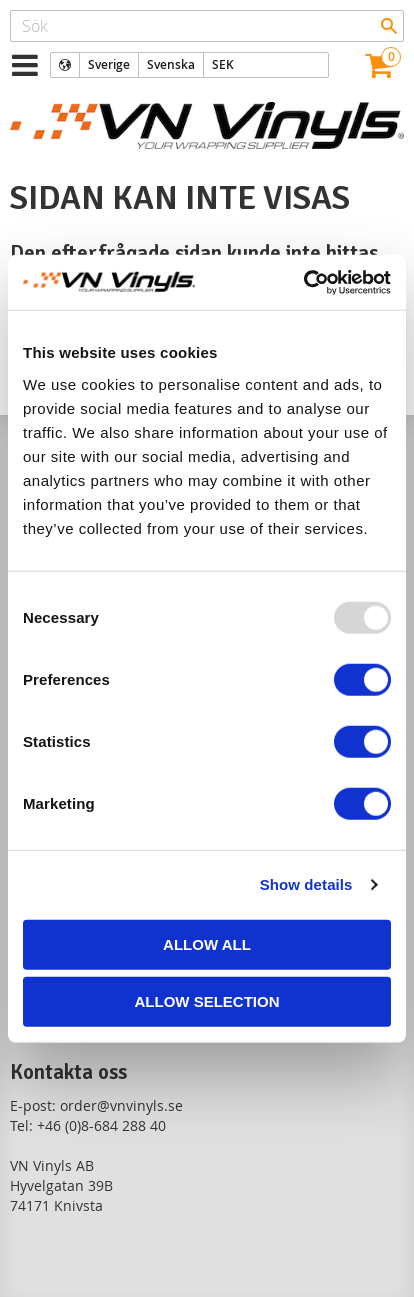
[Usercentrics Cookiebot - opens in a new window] (303, 282)
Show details (306, 884)
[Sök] (389, 26)
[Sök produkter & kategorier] (207, 26)
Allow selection (207, 1001)
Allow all (207, 943)
